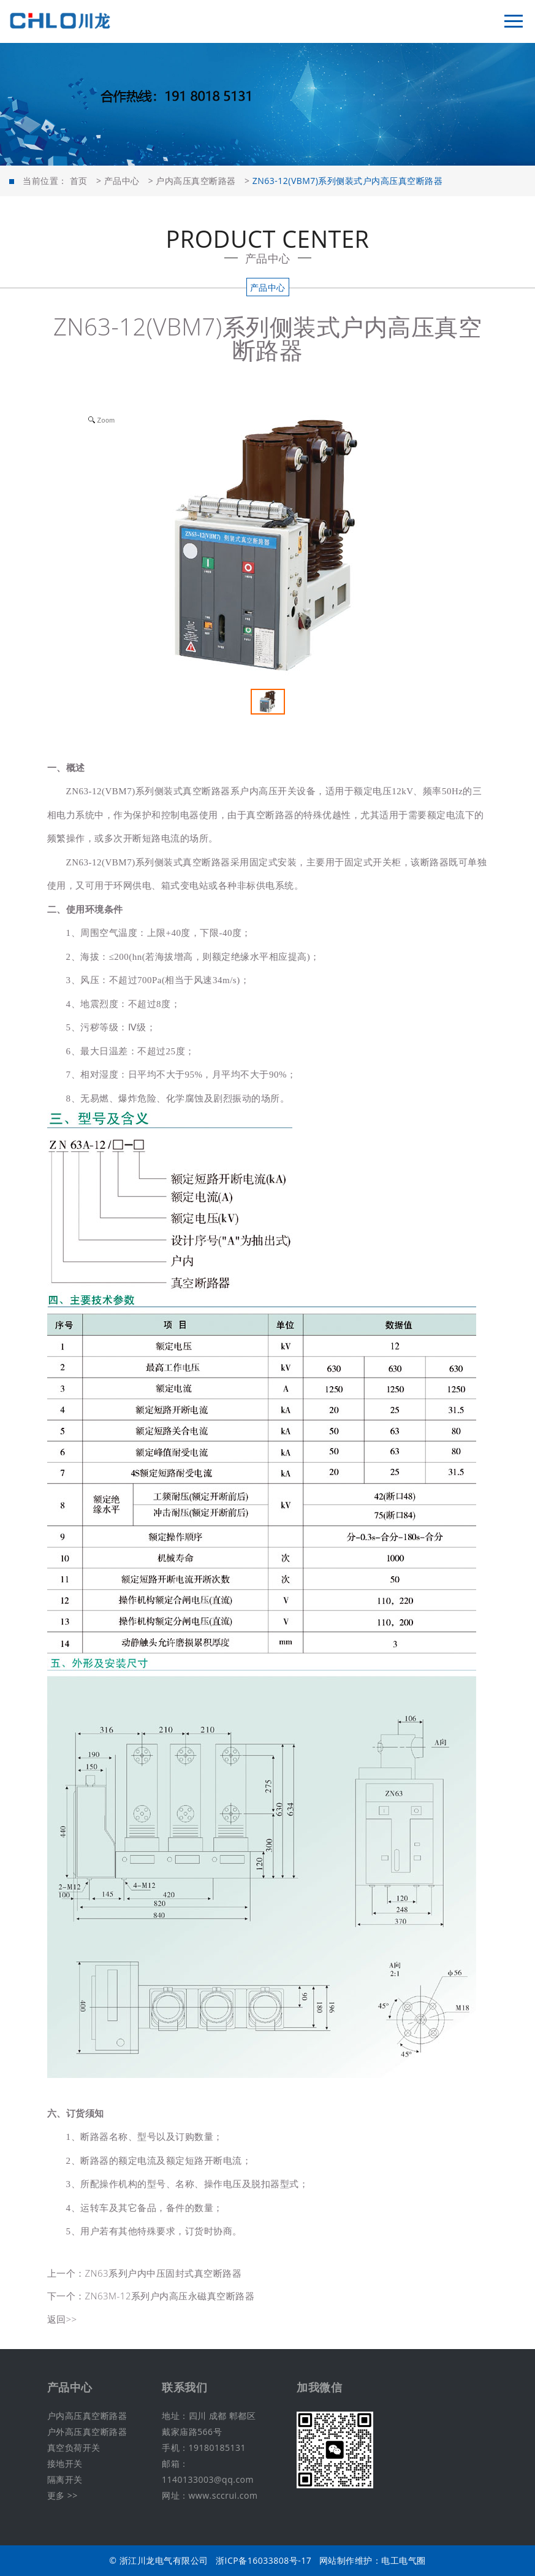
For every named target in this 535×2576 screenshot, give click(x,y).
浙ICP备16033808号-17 (263, 2560)
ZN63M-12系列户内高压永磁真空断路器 (170, 2296)
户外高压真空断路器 (87, 2431)
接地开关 (65, 2463)
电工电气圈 (403, 2560)
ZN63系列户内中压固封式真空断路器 (163, 2273)
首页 (79, 180)
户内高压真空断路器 (196, 180)
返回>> (62, 2319)
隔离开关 (65, 2479)
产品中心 (122, 180)
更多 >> (62, 2495)
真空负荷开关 (74, 2447)
